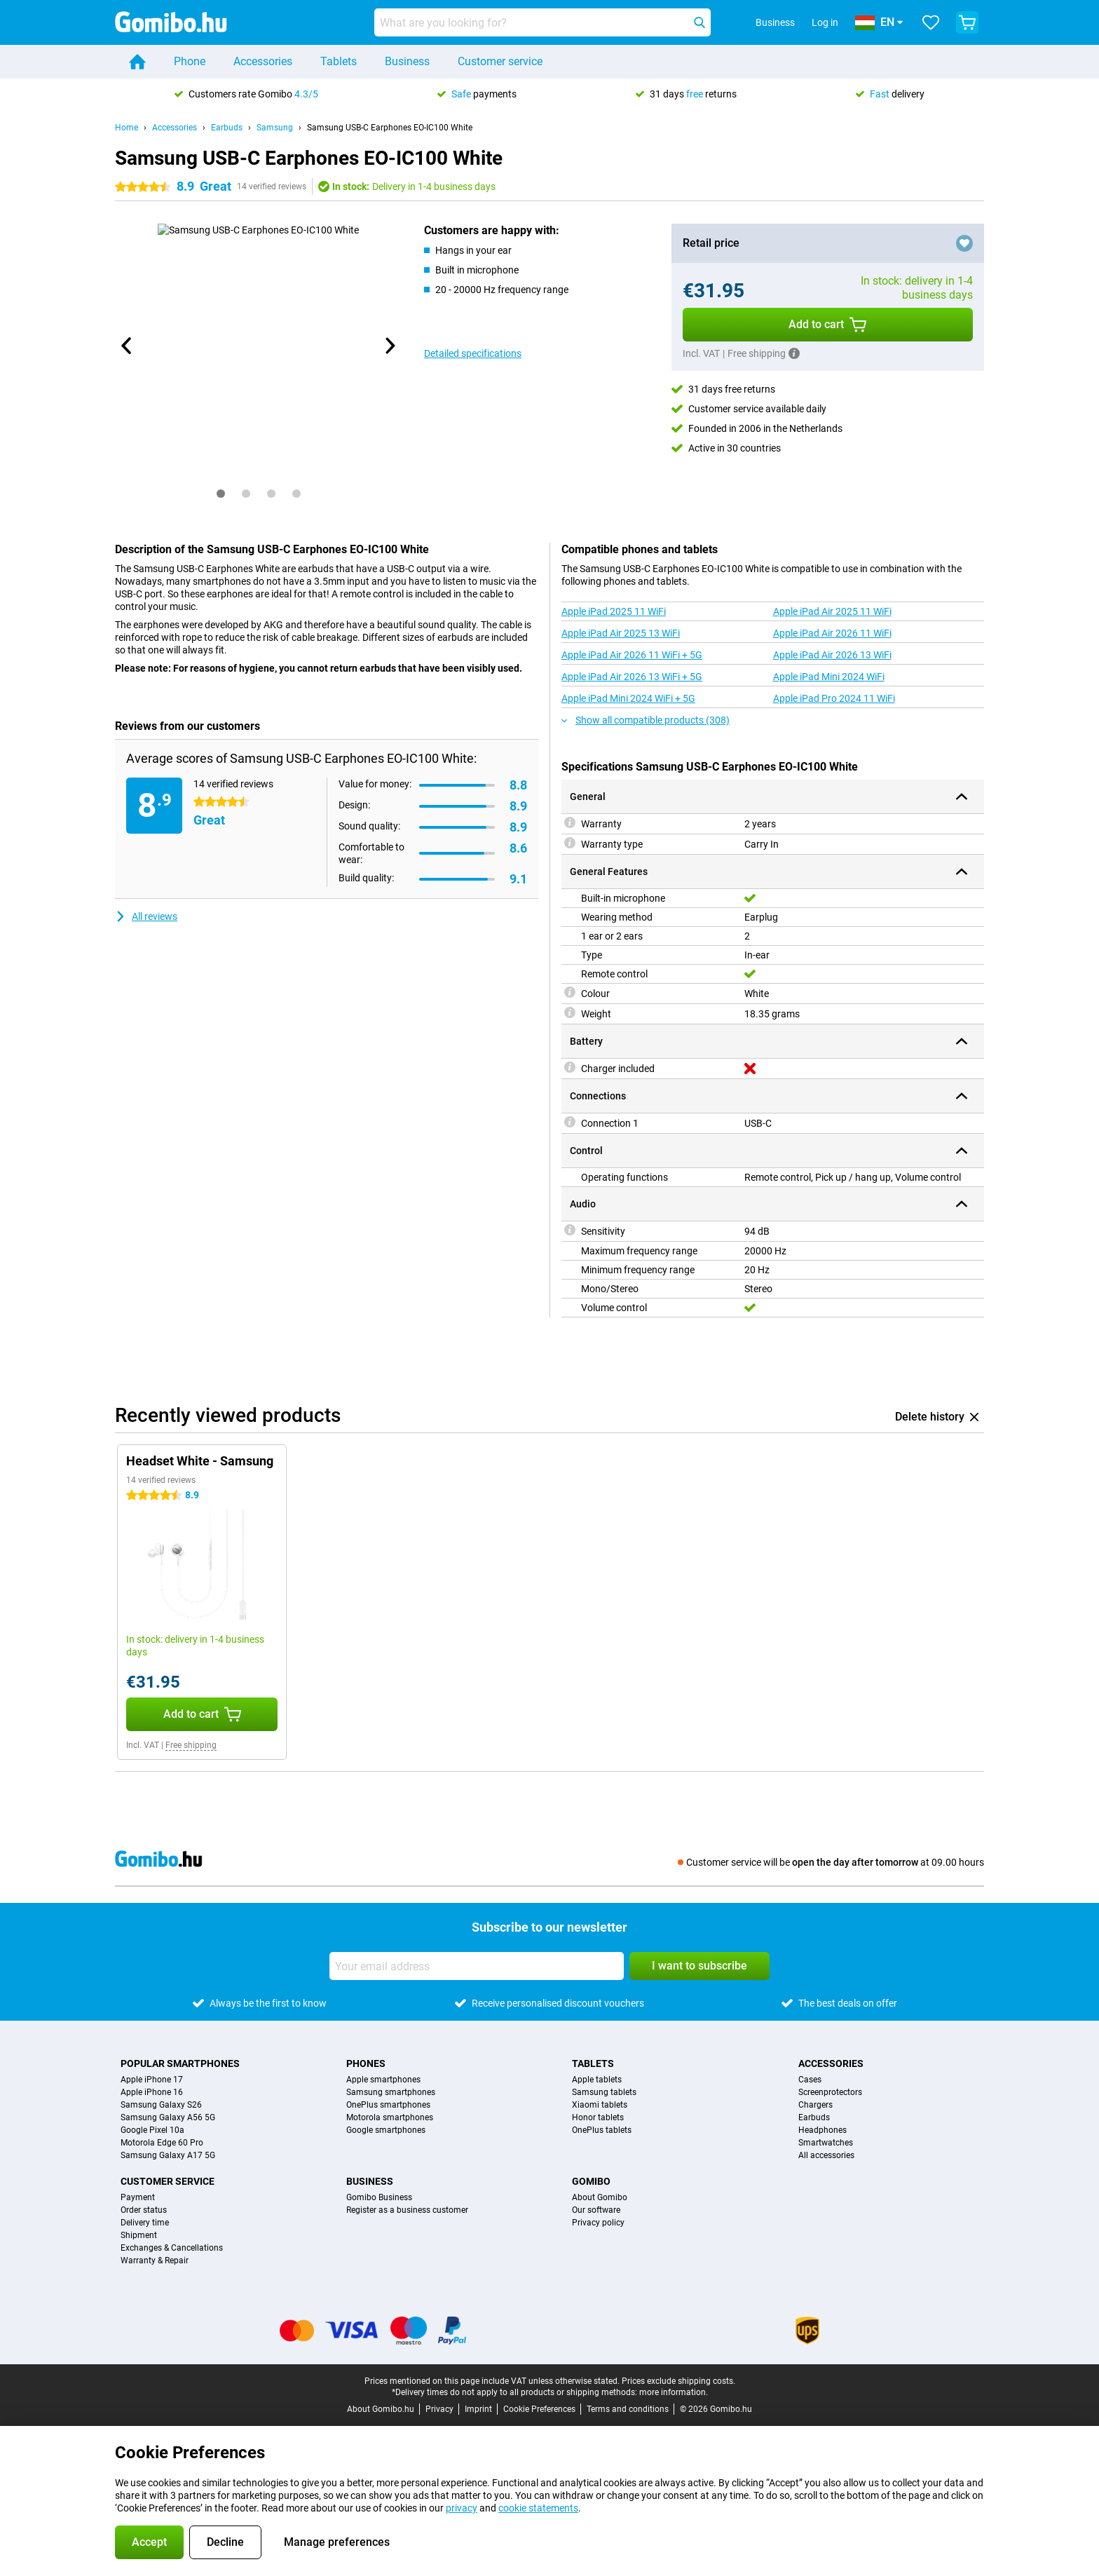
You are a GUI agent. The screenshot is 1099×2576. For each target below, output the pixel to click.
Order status (144, 2210)
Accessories (262, 61)
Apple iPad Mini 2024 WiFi (829, 676)
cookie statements (538, 2508)
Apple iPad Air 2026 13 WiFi (832, 654)
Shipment (139, 2235)
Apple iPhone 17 (152, 2079)
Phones (365, 2063)
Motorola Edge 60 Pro (162, 2143)
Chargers (815, 2105)
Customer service (500, 61)
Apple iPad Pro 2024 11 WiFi (834, 698)
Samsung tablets (604, 2092)
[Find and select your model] (542, 22)
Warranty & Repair (155, 2260)
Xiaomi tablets (599, 2105)
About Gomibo (599, 2197)
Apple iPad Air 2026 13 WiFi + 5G (631, 676)
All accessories (826, 2155)
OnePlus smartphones (388, 2105)
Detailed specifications (472, 353)
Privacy (439, 2409)
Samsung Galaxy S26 (161, 2105)
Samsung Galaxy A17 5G (168, 2155)
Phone (189, 61)
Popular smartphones (180, 2063)
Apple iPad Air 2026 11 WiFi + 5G (631, 654)
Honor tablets (598, 2117)
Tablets (338, 61)
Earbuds (227, 128)
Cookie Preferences (539, 2409)
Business (407, 61)
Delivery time (145, 2223)
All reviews (146, 916)
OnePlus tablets (602, 2130)
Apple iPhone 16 (152, 2092)
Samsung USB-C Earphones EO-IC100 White (389, 128)
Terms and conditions (628, 2409)
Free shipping (191, 1745)
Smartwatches (825, 2143)
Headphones (822, 2130)
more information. (673, 2392)
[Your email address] (476, 1966)
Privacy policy (598, 2223)
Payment (138, 2197)
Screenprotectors (830, 2092)
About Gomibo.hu (380, 2409)
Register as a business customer (407, 2210)
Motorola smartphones (389, 2117)
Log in (825, 22)
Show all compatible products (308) (645, 720)
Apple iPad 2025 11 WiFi (613, 611)
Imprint (478, 2409)
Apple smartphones (383, 2079)
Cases (809, 2079)
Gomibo (591, 2181)
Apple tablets (597, 2079)
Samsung (275, 128)
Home (126, 128)
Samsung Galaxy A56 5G (168, 2117)
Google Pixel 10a (152, 2130)
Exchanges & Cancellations (172, 2248)
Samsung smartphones (390, 2092)
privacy (461, 2508)
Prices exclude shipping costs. (678, 2381)
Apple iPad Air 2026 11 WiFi (832, 633)
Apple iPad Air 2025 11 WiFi (832, 611)
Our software (596, 2210)
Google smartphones (385, 2130)
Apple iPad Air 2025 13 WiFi (620, 633)
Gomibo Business (379, 2197)
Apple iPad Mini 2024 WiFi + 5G (628, 698)
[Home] (137, 62)
